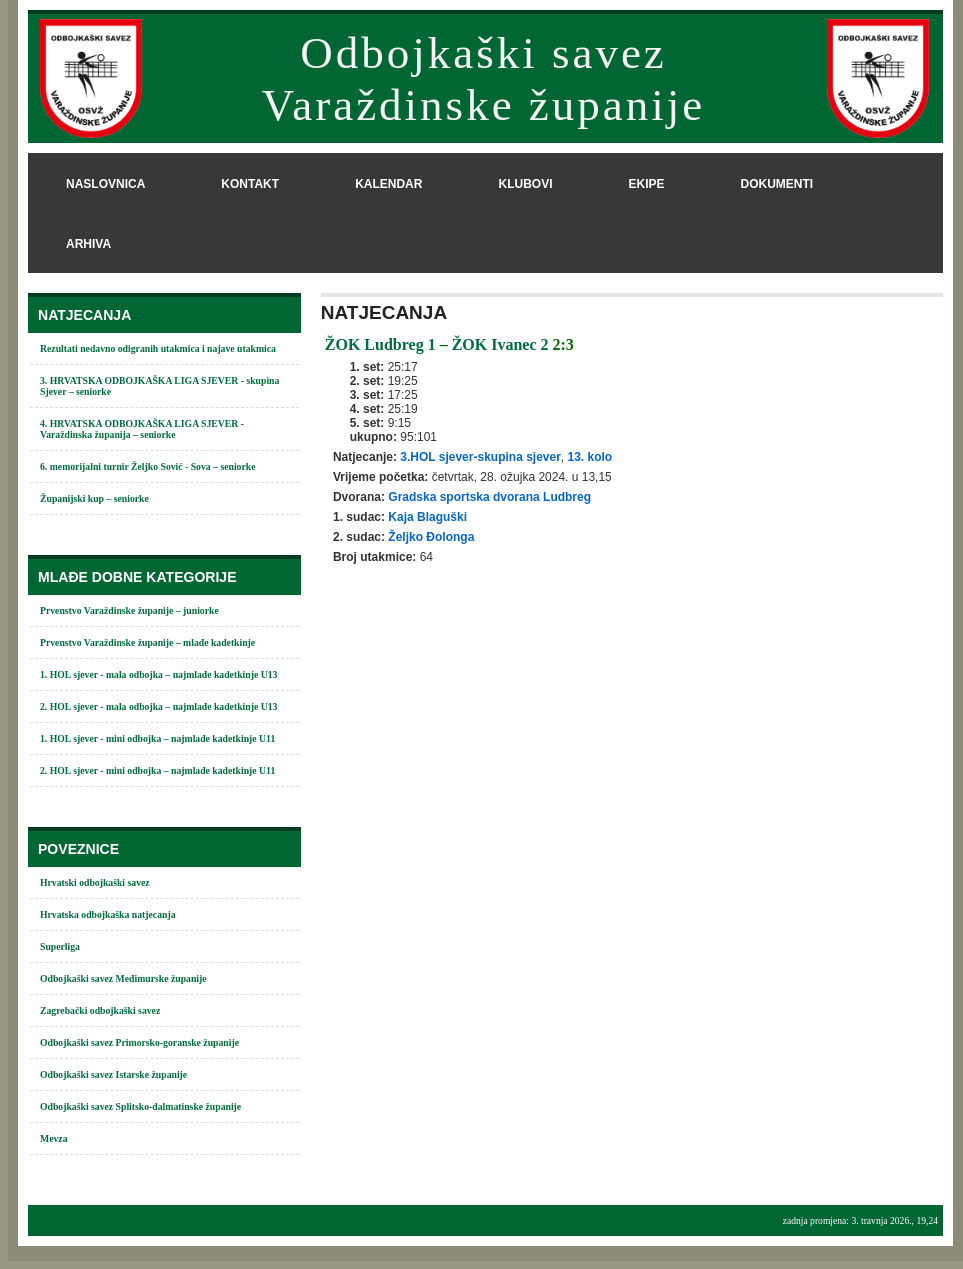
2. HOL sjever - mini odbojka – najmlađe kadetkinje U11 (157, 770)
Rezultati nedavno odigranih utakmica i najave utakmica (158, 348)
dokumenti (776, 184)
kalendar (388, 184)
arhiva (88, 244)
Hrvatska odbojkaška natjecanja (108, 914)
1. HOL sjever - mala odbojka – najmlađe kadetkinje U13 (158, 674)
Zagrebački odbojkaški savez (100, 1010)
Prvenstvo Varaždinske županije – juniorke (129, 610)
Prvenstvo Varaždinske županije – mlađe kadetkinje (147, 642)
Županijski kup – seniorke (94, 498)
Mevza (54, 1138)
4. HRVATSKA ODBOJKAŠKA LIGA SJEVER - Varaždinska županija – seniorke (142, 429)
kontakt (250, 184)
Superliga (60, 946)
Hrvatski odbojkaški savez (95, 882)
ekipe (646, 184)
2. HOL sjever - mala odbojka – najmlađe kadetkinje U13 (158, 706)
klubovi (525, 184)
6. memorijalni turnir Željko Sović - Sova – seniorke (148, 466)
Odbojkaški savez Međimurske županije (123, 978)
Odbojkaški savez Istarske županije (113, 1074)
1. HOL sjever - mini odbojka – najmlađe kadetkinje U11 (157, 738)
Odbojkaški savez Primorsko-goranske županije (139, 1042)
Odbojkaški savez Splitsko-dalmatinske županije (140, 1106)
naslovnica (105, 184)
